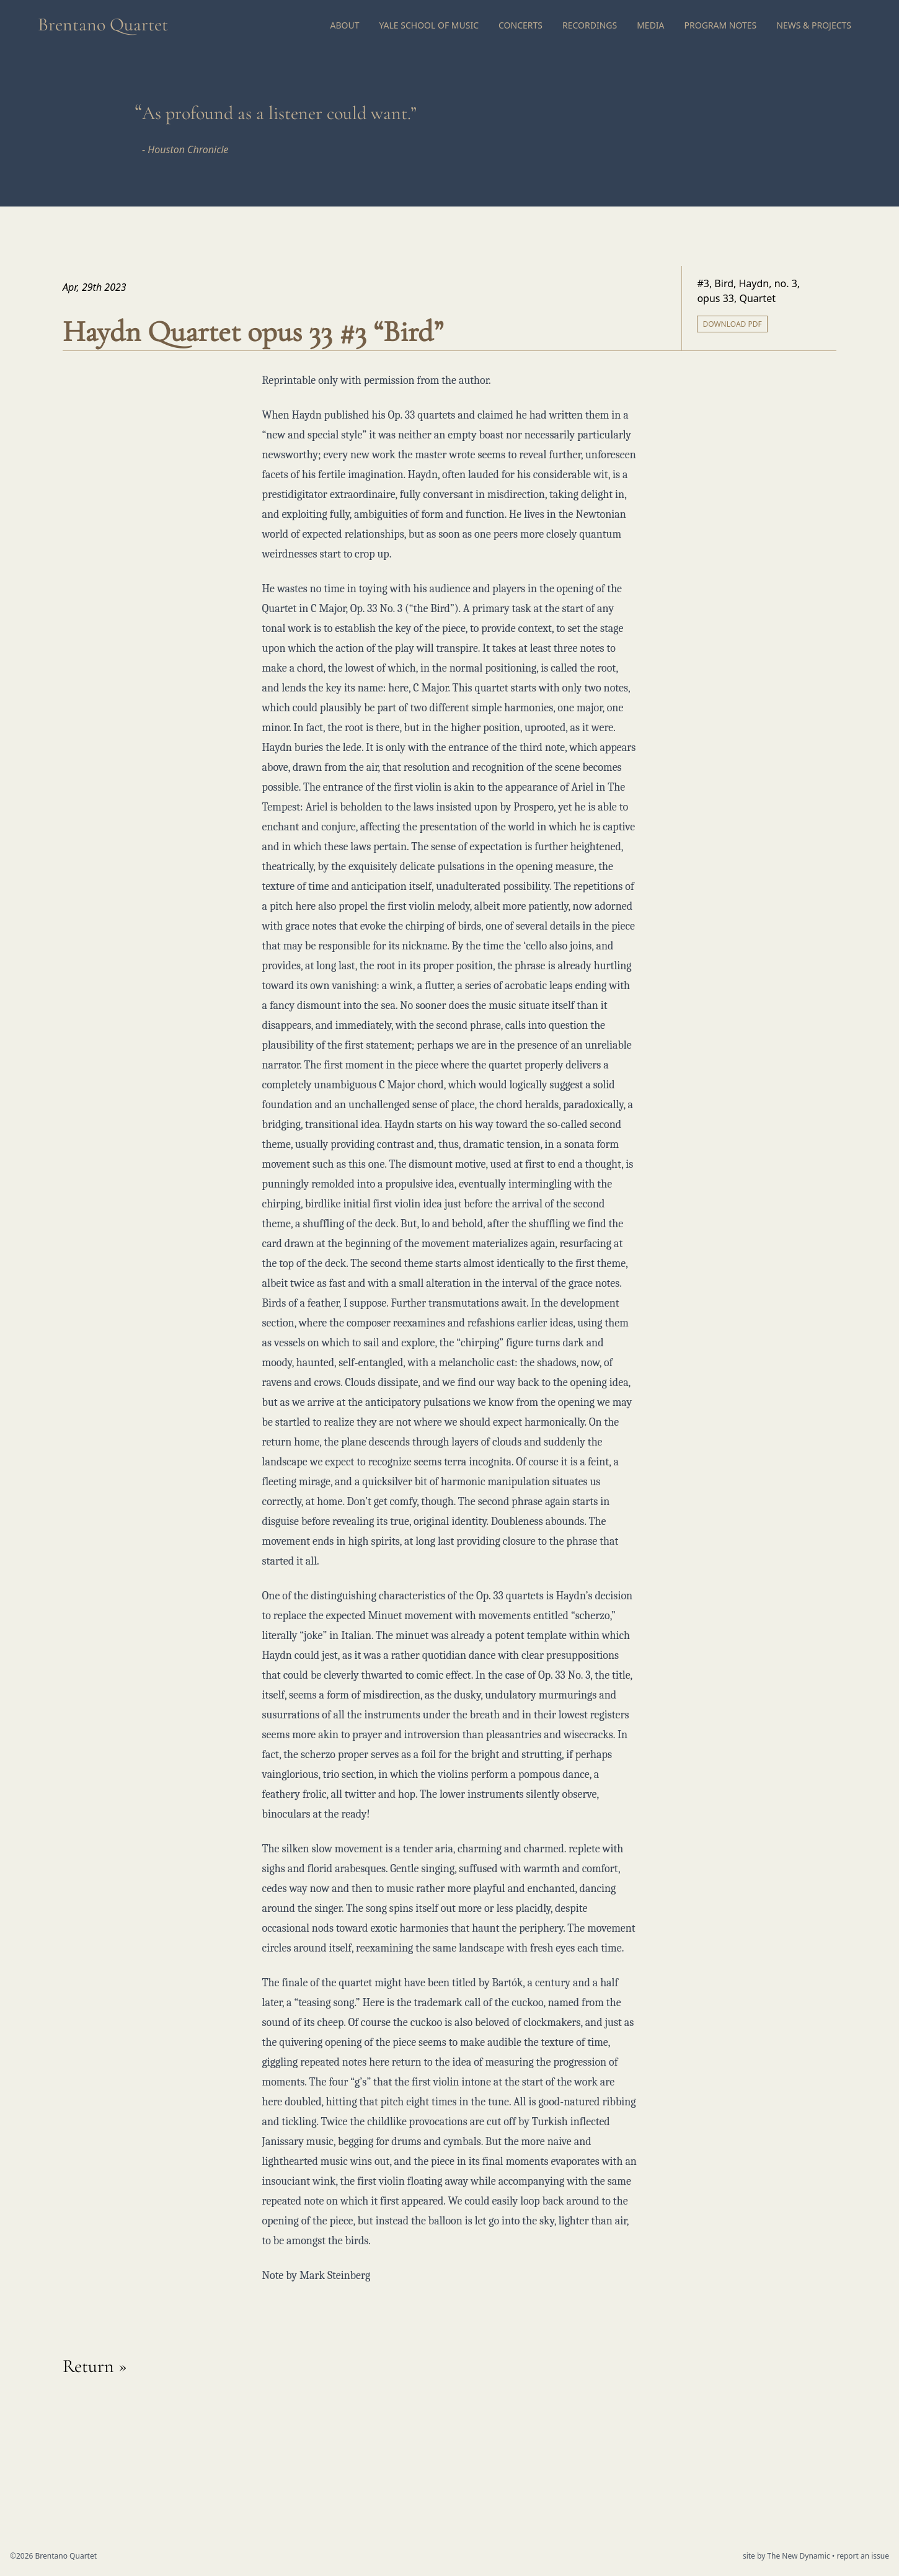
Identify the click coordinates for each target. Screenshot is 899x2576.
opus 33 (715, 298)
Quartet (757, 298)
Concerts (520, 25)
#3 (703, 283)
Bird (723, 283)
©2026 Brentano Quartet (53, 2556)
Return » (95, 2366)
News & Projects (813, 25)
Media (650, 25)
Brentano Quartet (103, 24)
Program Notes (720, 25)
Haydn (753, 283)
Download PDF (731, 324)
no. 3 (785, 283)
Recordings (589, 25)
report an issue (862, 2556)
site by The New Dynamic (787, 2556)
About (344, 25)
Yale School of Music (429, 25)
